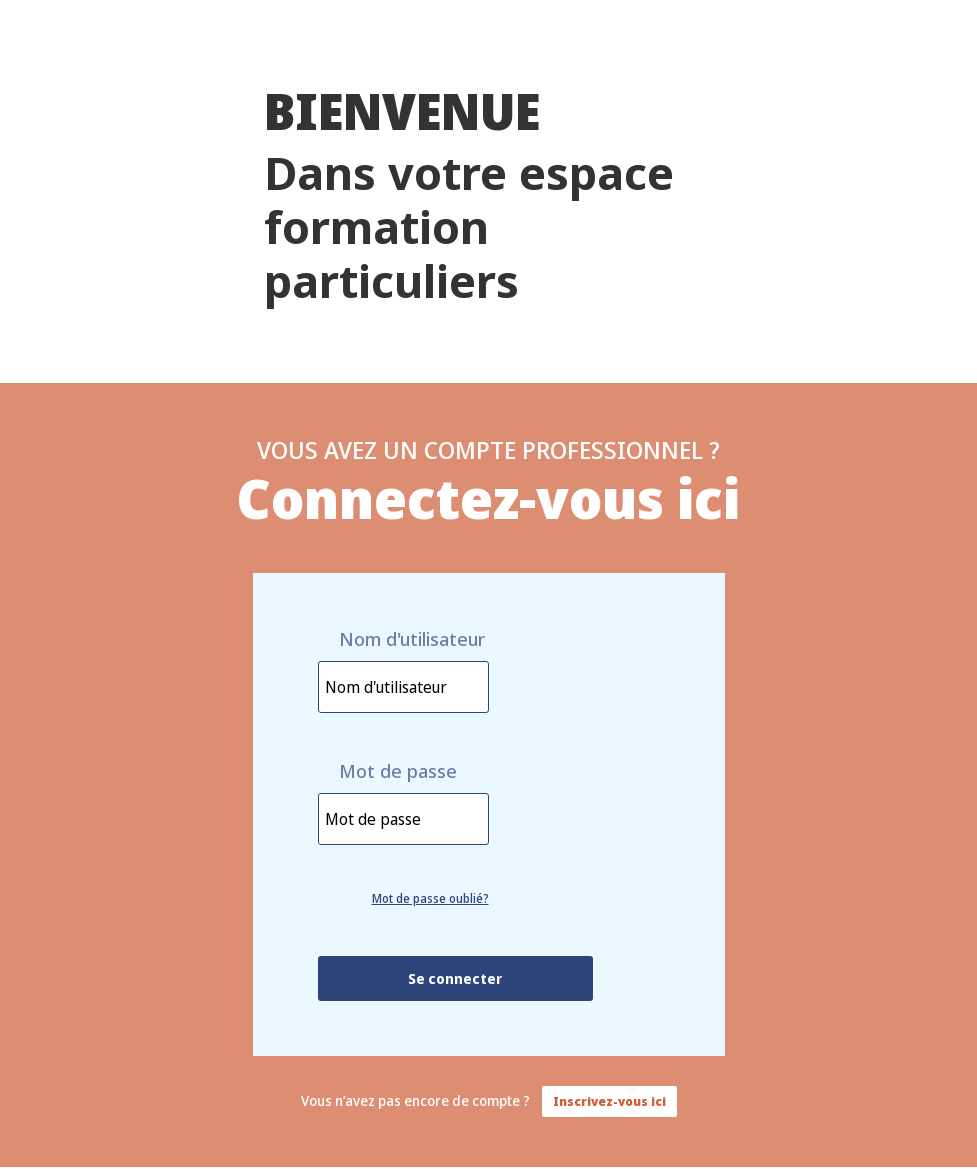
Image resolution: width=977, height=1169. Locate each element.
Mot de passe (398, 771)
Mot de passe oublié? (430, 898)
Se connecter (455, 978)
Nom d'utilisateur (412, 639)
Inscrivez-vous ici (609, 1101)
